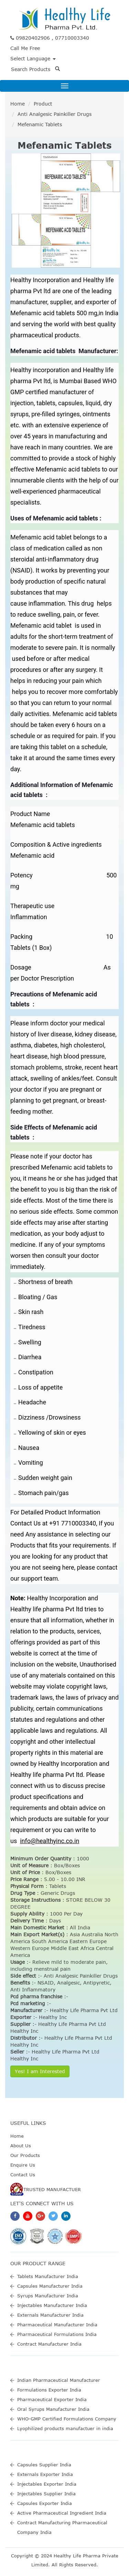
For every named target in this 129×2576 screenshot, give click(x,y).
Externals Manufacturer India (50, 2315)
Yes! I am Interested (40, 2071)
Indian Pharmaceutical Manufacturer (58, 2380)
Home (17, 104)
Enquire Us (22, 2165)
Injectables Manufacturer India (52, 2305)
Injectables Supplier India (46, 2493)
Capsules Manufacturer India (50, 2286)
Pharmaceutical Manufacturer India (57, 2324)
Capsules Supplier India (44, 2464)
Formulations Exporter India (49, 2390)
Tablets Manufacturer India (47, 2276)
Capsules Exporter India (44, 2503)
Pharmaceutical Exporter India (52, 2399)
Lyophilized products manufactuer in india (65, 2428)
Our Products (25, 2155)
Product (43, 104)
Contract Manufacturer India (49, 2344)
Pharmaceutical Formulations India (57, 2334)
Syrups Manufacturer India (47, 2295)
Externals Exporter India (45, 2474)
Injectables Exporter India (46, 2484)
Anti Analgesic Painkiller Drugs (55, 114)
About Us (20, 2145)
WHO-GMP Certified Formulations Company (66, 2418)
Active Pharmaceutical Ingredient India (61, 2513)
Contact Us (22, 2174)
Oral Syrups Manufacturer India (53, 2409)
